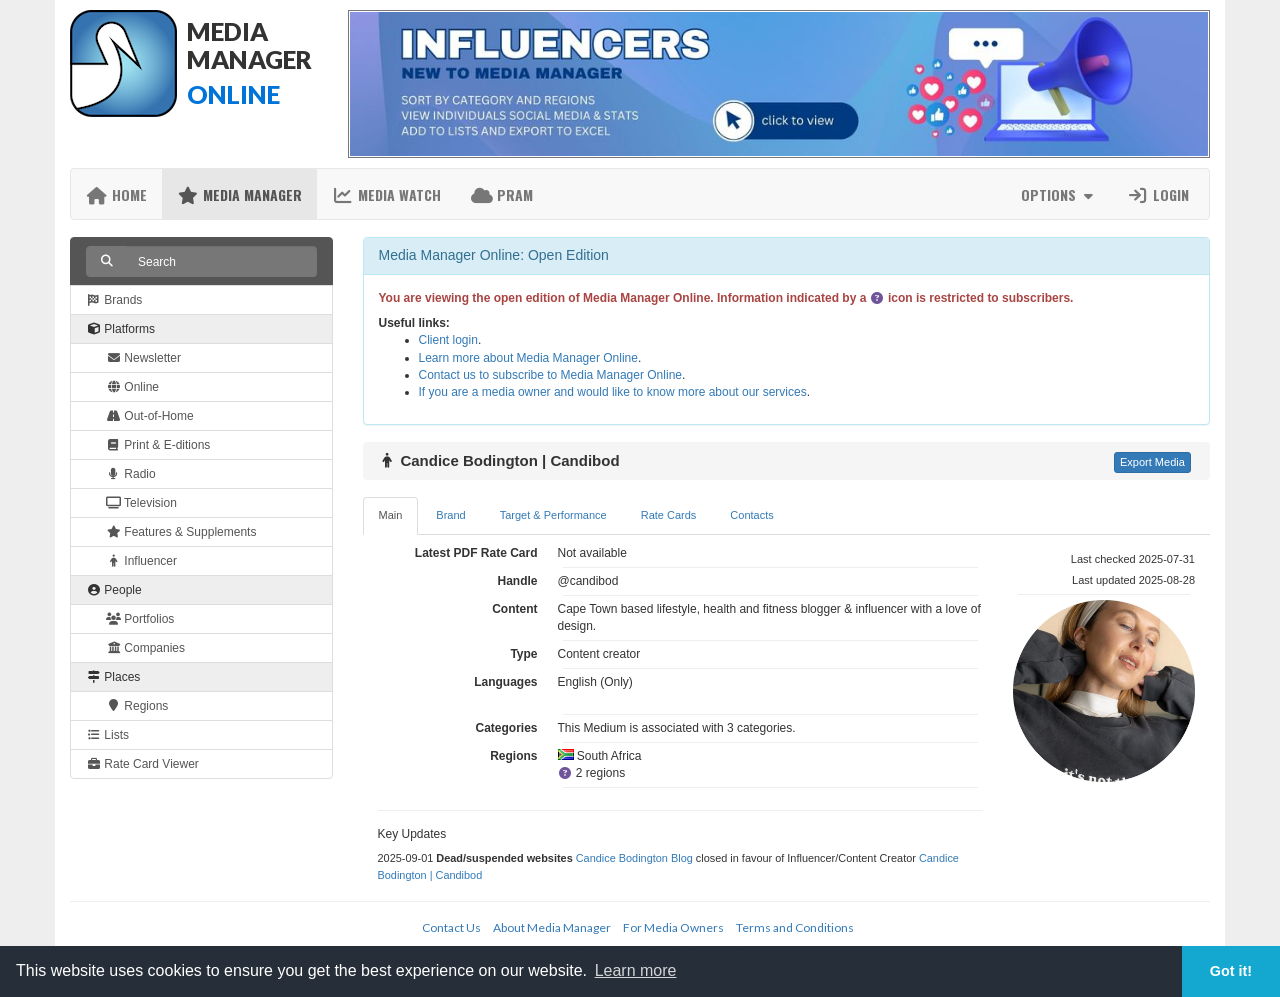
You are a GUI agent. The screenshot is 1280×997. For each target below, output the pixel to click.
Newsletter (143, 358)
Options (1059, 194)
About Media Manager (552, 927)
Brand (450, 515)
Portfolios (140, 619)
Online (132, 387)
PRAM (502, 194)
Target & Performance (553, 515)
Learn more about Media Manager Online (528, 358)
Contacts (751, 515)
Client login (448, 340)
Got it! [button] (1231, 971)
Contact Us (451, 927)
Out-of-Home (150, 416)
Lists (107, 735)
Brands (114, 300)
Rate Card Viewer (142, 764)
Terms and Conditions (795, 927)
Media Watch (386, 194)
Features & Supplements (181, 532)
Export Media (1152, 462)
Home (116, 194)
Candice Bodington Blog (634, 858)
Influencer (141, 561)
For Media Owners (673, 927)
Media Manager (239, 194)
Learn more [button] (636, 970)
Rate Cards (669, 515)
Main (391, 515)
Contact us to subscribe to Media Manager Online (550, 375)
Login (1158, 194)
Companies (145, 648)
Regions (137, 706)
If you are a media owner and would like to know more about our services (613, 392)
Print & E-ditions (158, 445)
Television (141, 503)
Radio (131, 474)
